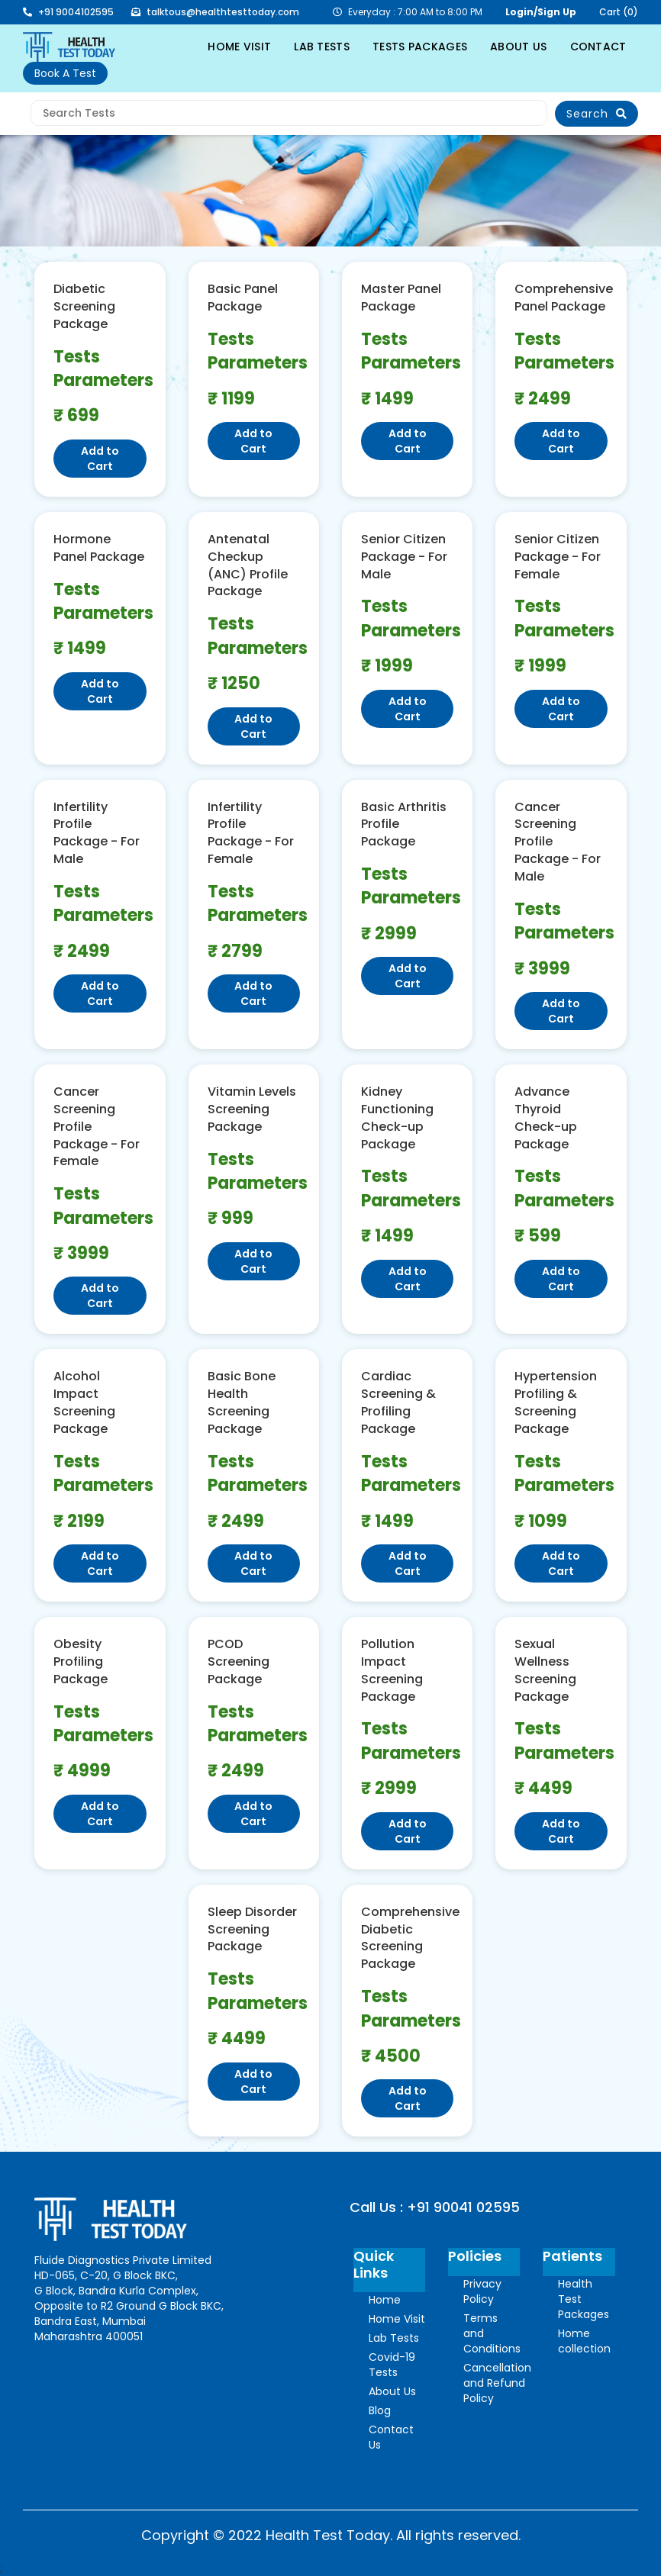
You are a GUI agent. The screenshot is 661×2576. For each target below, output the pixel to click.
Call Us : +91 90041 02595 (435, 2207)
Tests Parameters (99, 368)
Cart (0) (618, 12)
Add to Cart (100, 458)
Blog (380, 2410)
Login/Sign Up (540, 12)
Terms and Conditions (492, 2333)
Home (385, 2299)
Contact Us (391, 2437)
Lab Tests (394, 2338)
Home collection (584, 2341)
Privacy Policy (482, 2291)
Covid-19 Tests (392, 2364)
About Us (392, 2391)
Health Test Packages (583, 2299)
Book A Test (65, 73)
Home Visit (397, 2318)
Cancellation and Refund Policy (497, 2383)
